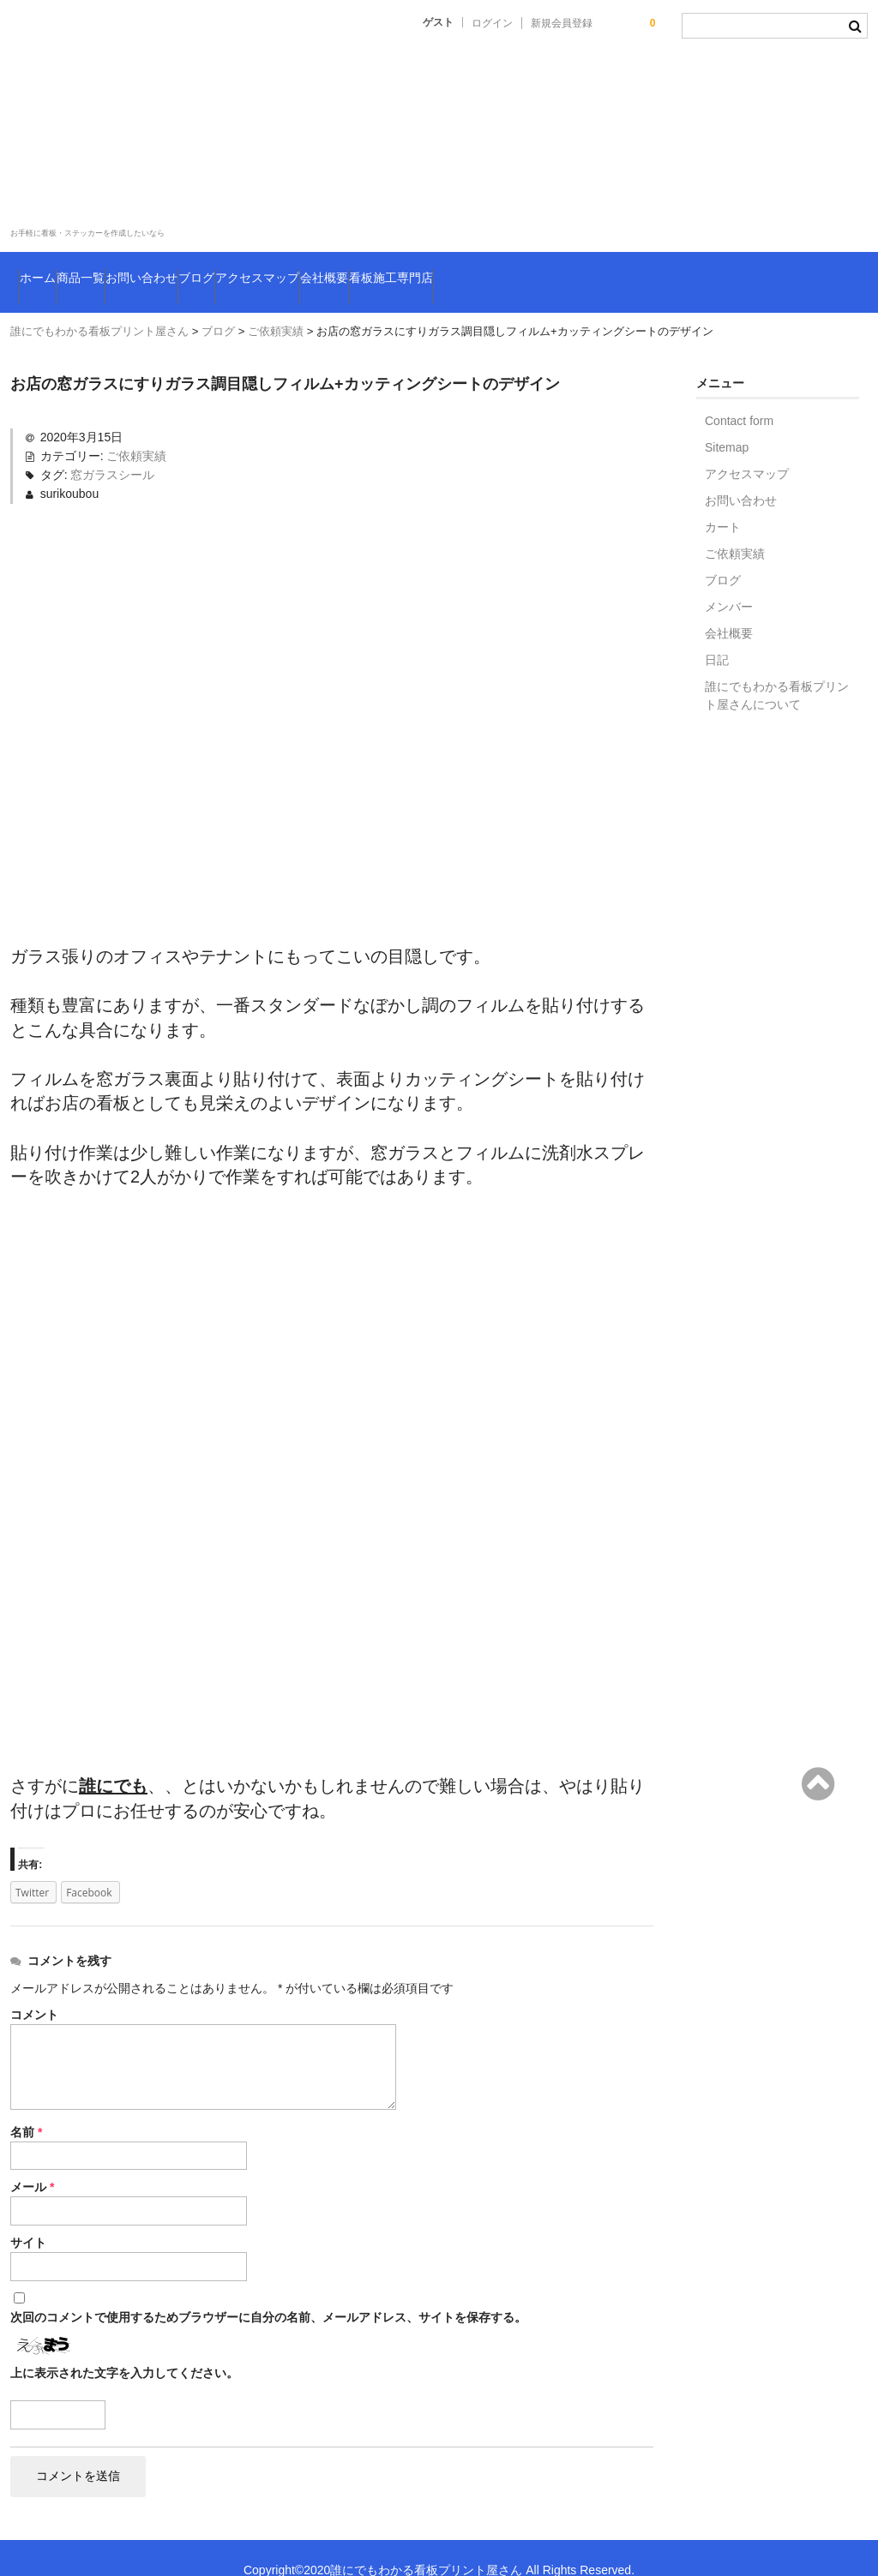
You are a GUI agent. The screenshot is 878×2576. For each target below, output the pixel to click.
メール (32, 2162)
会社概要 (563, 270)
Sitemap (727, 422)
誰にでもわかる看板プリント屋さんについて (777, 670)
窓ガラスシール (112, 450)
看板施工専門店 (678, 270)
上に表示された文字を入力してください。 (124, 2348)
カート (723, 502)
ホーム (49, 270)
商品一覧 (135, 270)
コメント (34, 1990)
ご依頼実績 (136, 431)
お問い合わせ (243, 270)
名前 (26, 2107)
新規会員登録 (561, 23)
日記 (717, 635)
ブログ (342, 270)
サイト (28, 2218)
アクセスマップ (450, 270)
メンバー (729, 582)
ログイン (492, 23)
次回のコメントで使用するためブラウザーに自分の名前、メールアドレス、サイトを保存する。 (268, 2292)
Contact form (739, 396)
